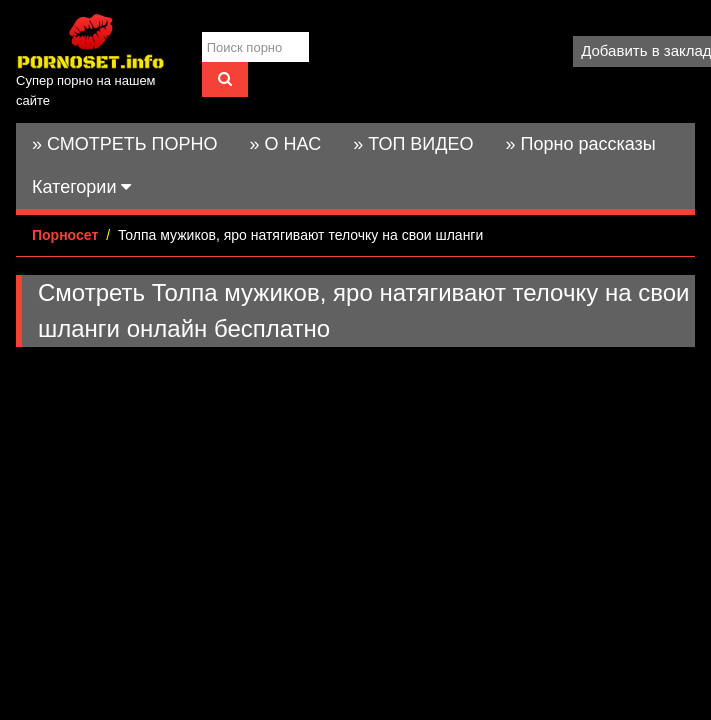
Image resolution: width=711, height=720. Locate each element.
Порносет (65, 235)
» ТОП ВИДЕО (413, 144)
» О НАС (286, 144)
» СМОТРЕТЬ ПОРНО (125, 144)
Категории (81, 187)
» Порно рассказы (580, 144)
